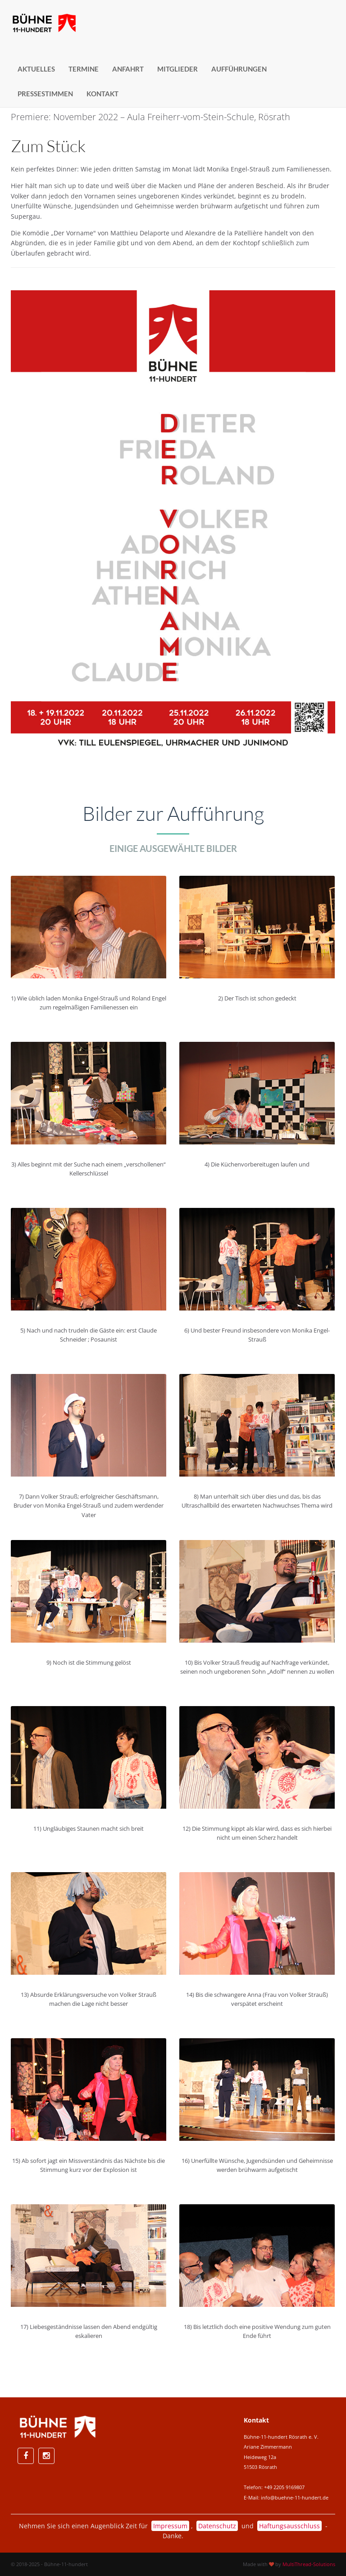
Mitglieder (177, 69)
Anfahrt (128, 69)
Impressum (170, 2526)
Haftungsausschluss (289, 2526)
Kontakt (102, 94)
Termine (83, 69)
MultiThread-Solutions (308, 2564)
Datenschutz (217, 2526)
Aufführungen (239, 69)
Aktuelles (36, 69)
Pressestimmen (45, 94)
